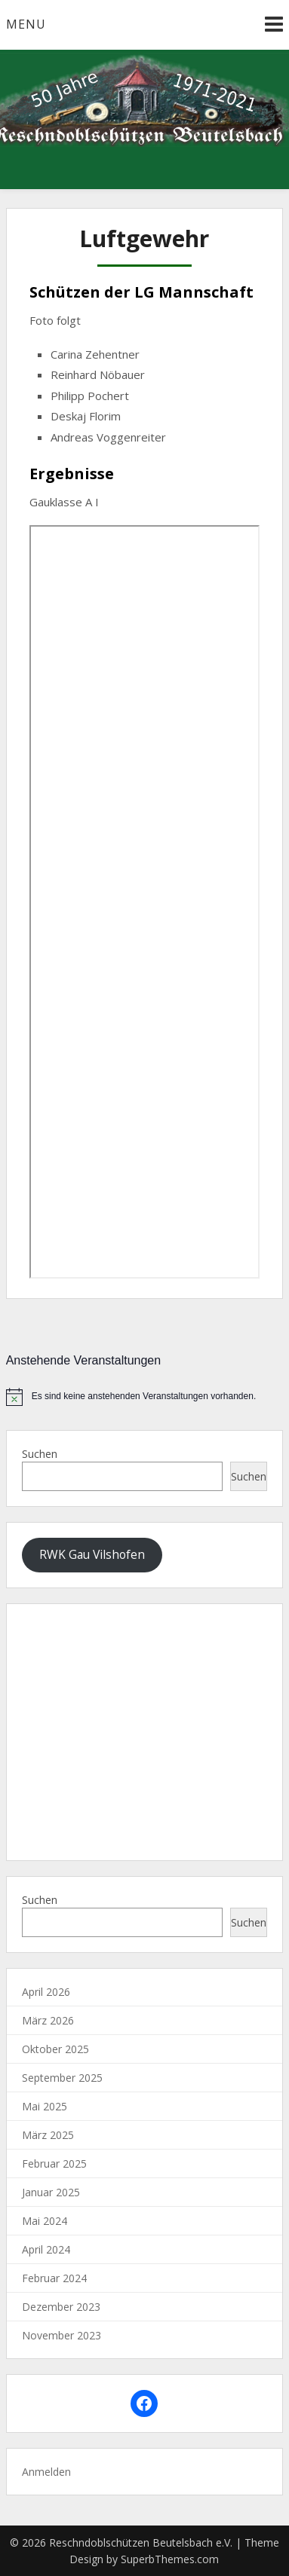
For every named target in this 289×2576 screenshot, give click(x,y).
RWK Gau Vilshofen (92, 1554)
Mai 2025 (44, 2106)
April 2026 (46, 1992)
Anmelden (46, 2471)
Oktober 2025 (55, 2049)
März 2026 (48, 2020)
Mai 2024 (44, 2221)
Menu (26, 24)
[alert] (145, 1397)
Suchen (39, 1454)
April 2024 (46, 2249)
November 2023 (61, 2335)
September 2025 (62, 2077)
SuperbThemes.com (170, 2559)
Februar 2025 (54, 2163)
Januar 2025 (51, 2192)
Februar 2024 (54, 2278)
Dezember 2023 (61, 2306)
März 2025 (48, 2135)
